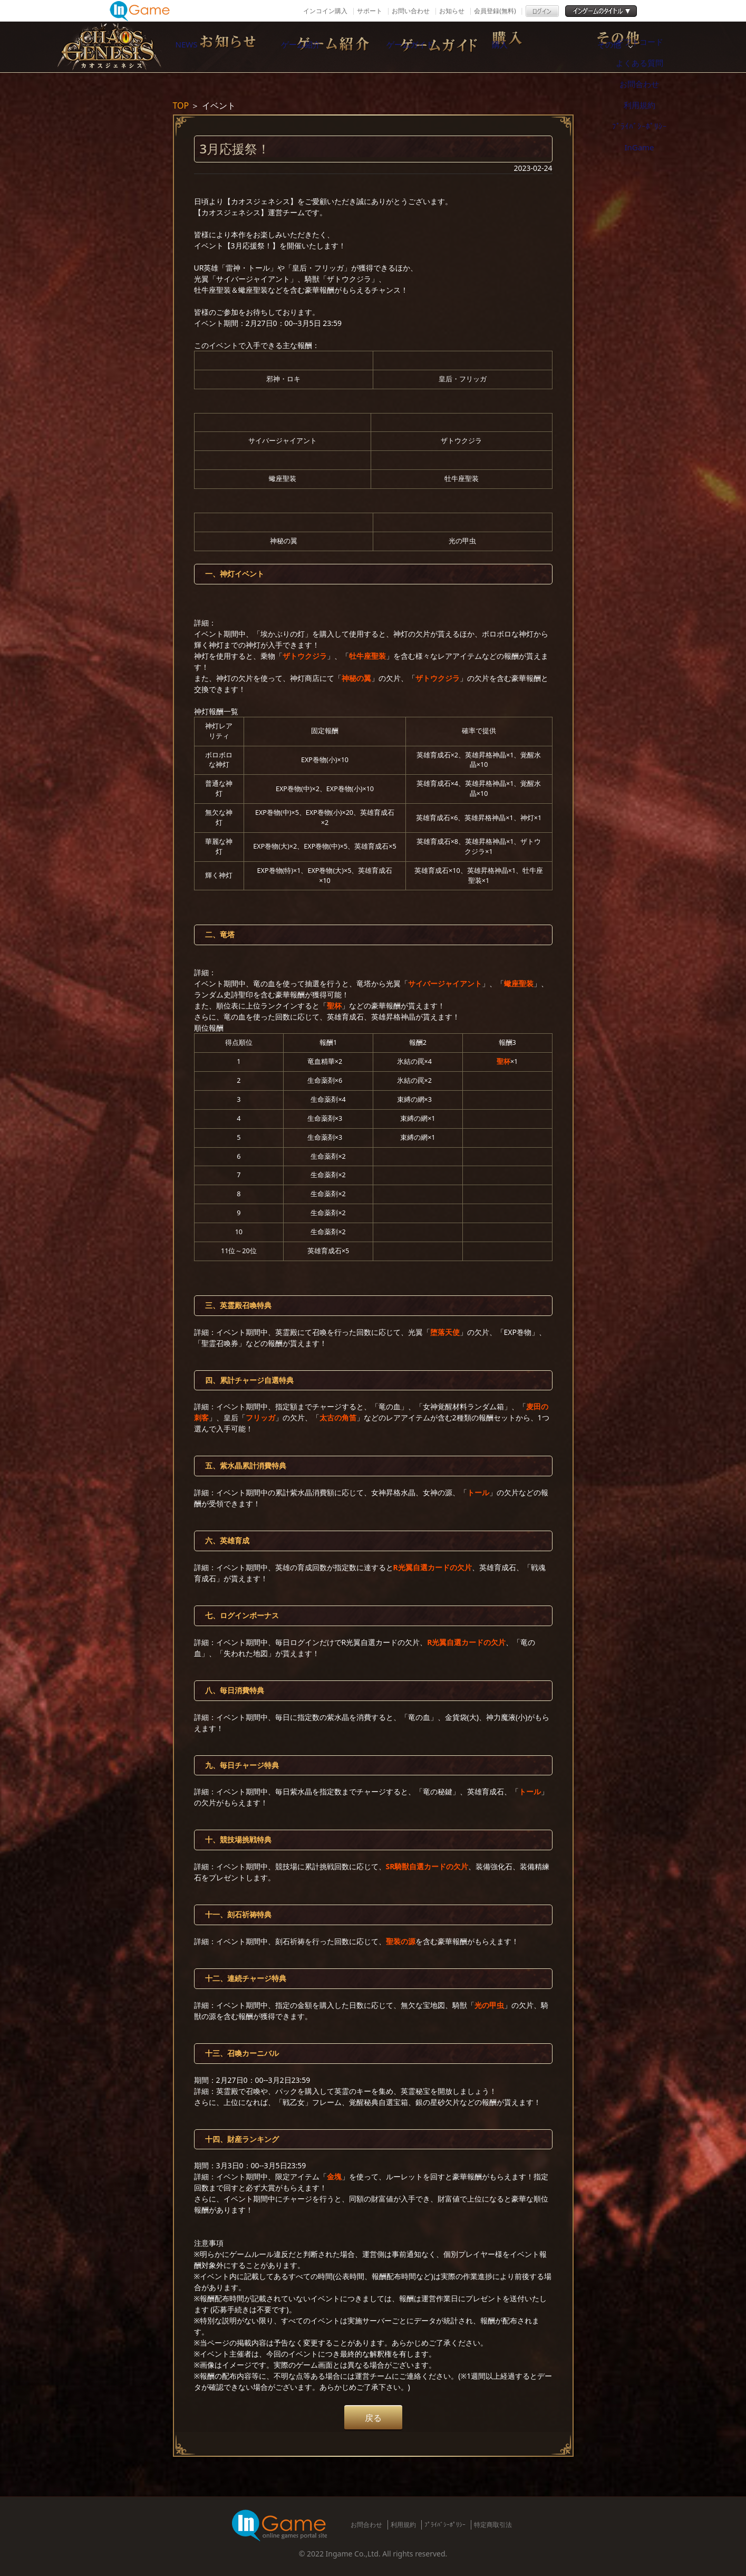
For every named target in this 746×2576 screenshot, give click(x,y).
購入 (550, 47)
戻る (373, 2418)
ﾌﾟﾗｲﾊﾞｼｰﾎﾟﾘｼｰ (445, 2524)
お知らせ (451, 10)
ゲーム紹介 (328, 47)
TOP (181, 105)
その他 (660, 47)
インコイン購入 (325, 10)
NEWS (217, 47)
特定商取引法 (493, 2524)
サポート (369, 10)
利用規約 (403, 2524)
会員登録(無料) (495, 10)
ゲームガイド (439, 47)
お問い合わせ (411, 10)
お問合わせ (366, 2524)
